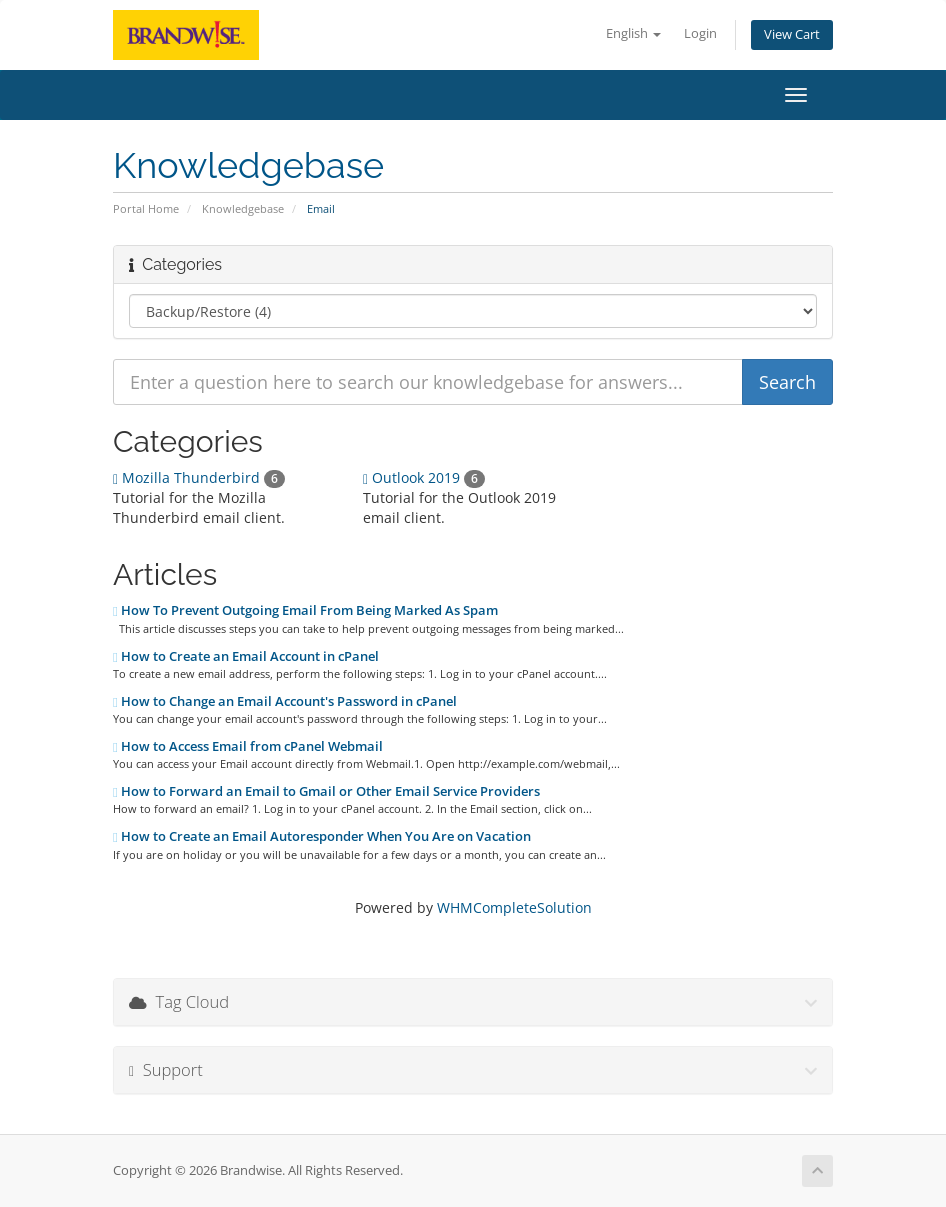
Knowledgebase (243, 208)
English (633, 33)
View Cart (792, 34)
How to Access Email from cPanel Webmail (248, 746)
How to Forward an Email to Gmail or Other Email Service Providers (326, 791)
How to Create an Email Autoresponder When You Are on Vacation (322, 836)
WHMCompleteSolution (514, 907)
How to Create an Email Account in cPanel (246, 656)
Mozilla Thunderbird (199, 477)
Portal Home (146, 208)
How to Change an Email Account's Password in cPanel (285, 701)
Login (700, 33)
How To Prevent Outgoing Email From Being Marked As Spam (305, 610)
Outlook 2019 (424, 477)
